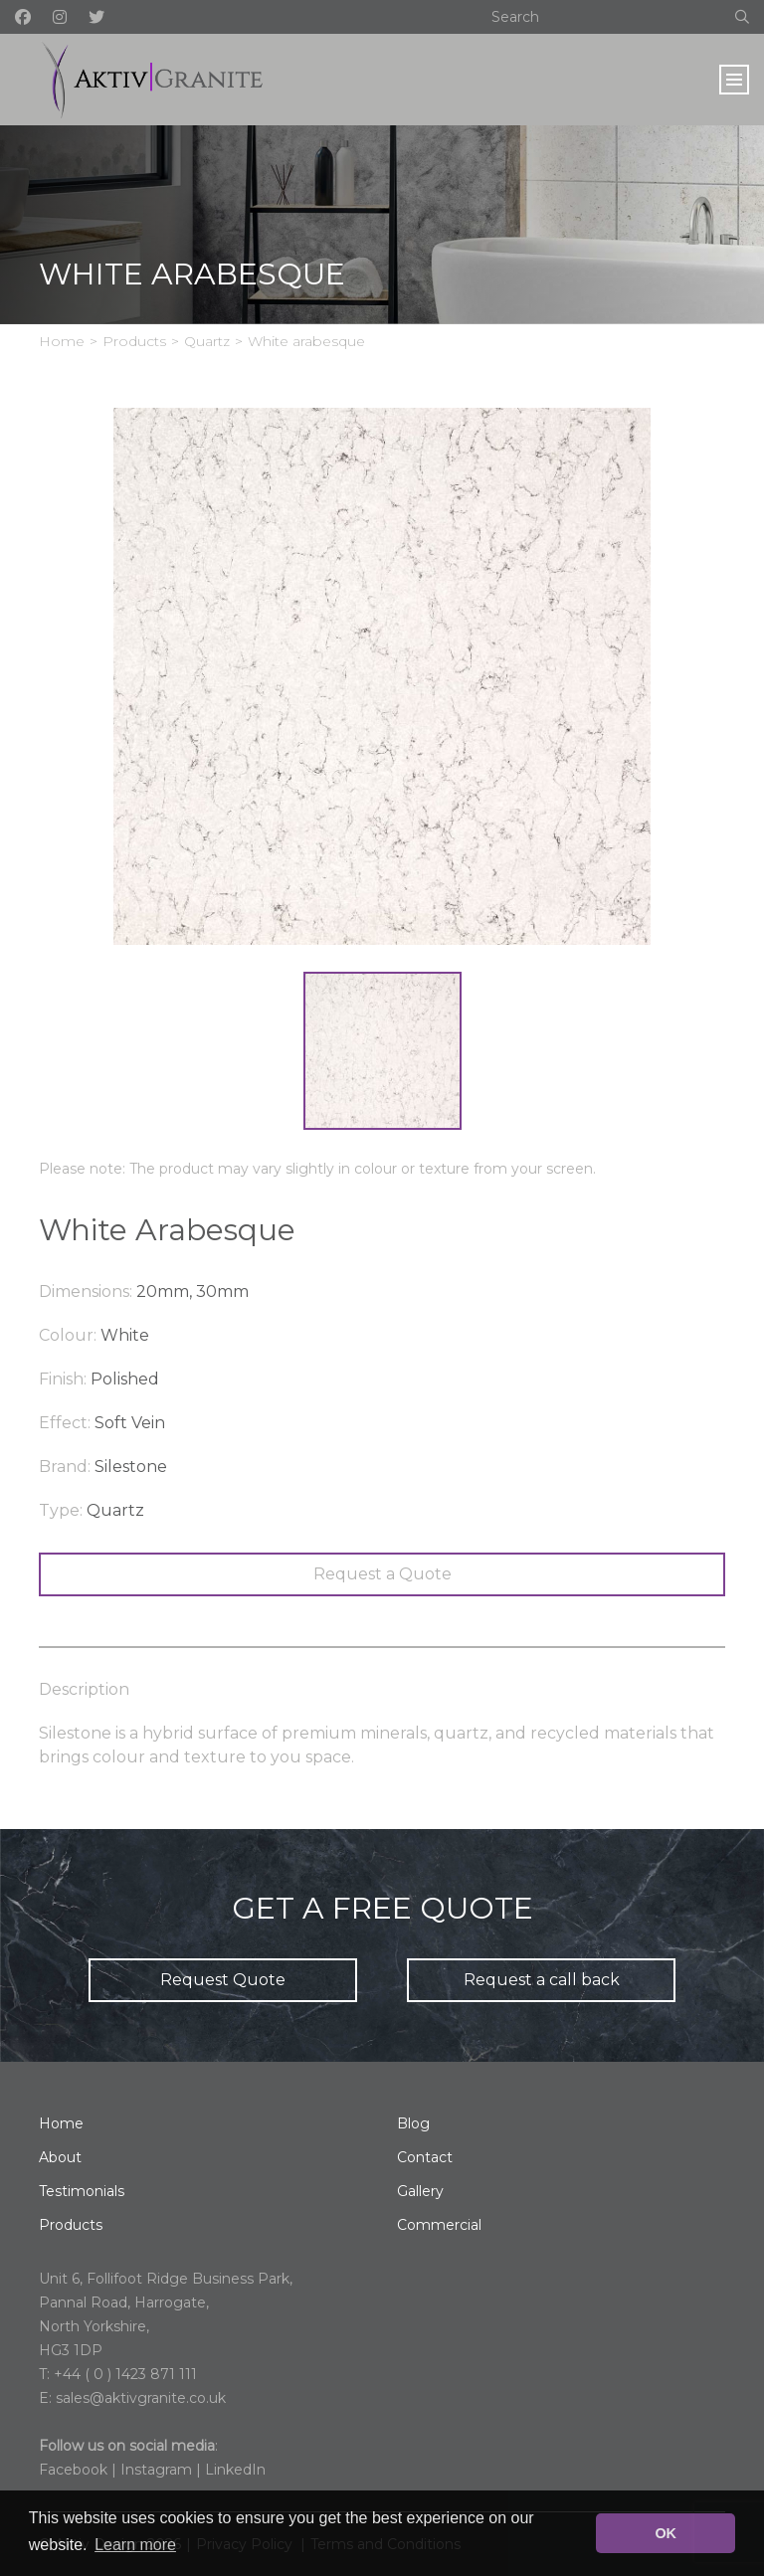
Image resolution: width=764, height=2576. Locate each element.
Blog (413, 2123)
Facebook (73, 2470)
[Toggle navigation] (734, 79)
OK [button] (665, 2533)
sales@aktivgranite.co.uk (141, 2398)
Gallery (420, 2191)
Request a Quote (382, 1573)
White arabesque (306, 341)
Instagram (156, 2470)
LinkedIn (235, 2470)
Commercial (439, 2225)
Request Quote (223, 1979)
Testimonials (81, 2191)
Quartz (207, 341)
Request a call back (542, 1979)
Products (134, 341)
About (60, 2157)
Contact (425, 2157)
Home (62, 341)
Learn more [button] (135, 2544)
